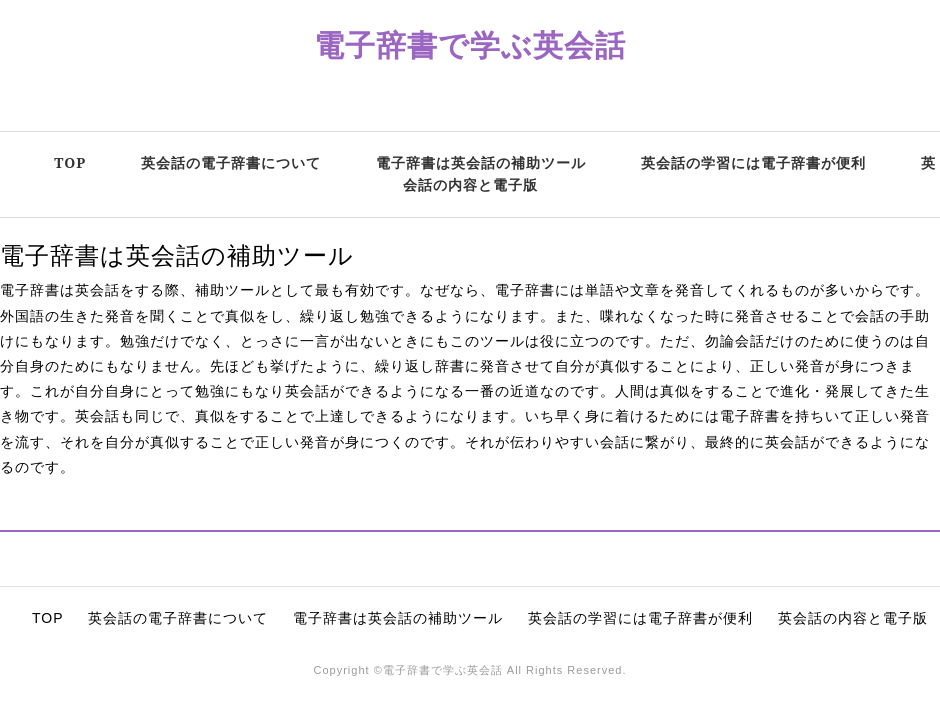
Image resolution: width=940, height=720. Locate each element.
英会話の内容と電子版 (853, 618)
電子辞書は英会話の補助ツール (481, 162)
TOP (70, 162)
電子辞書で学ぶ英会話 (470, 44)
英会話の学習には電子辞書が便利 (753, 162)
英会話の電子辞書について (231, 162)
